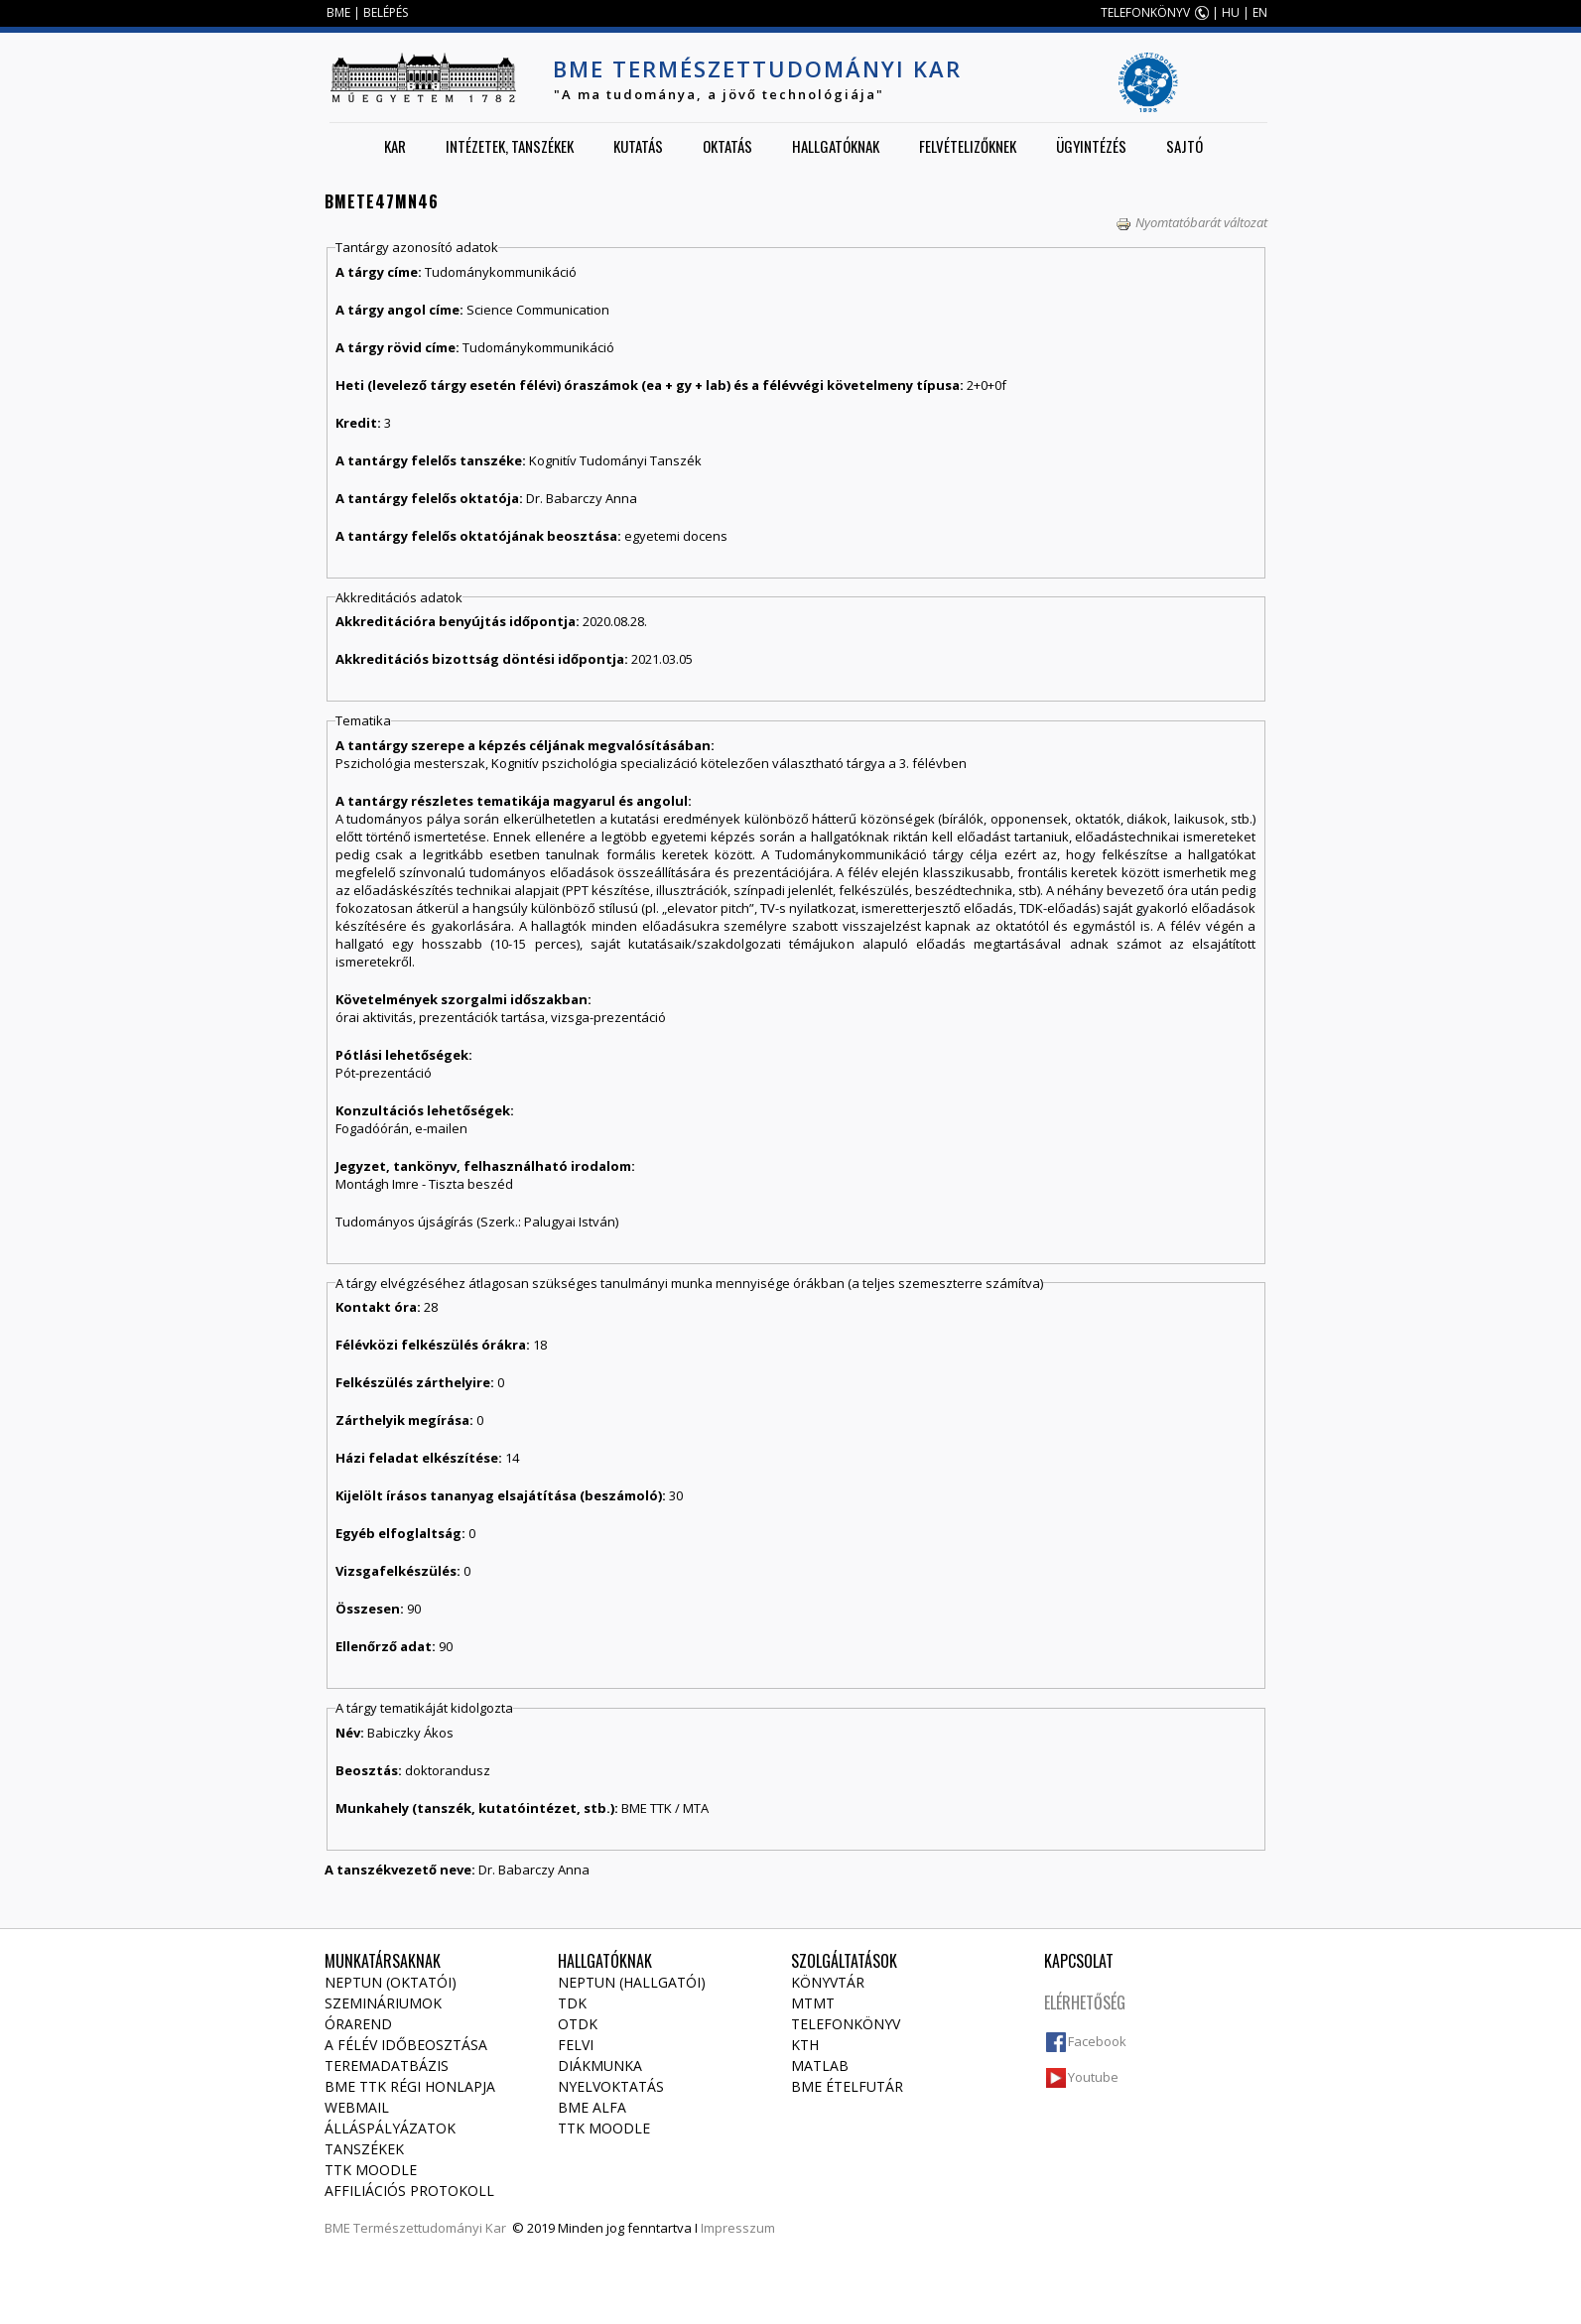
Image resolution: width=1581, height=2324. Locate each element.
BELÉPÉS (385, 12)
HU (1231, 12)
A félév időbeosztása (406, 2044)
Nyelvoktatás (611, 2086)
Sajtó (1184, 146)
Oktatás (727, 146)
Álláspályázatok (390, 2128)
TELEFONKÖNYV (1145, 12)
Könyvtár (827, 1982)
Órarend (358, 2023)
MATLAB (820, 2065)
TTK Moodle (371, 2169)
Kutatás (638, 146)
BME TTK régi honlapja (410, 2086)
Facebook (1097, 2041)
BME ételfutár (847, 2086)
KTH (805, 2044)
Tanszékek (364, 2148)
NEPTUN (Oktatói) (391, 1982)
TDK (572, 2003)
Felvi (575, 2044)
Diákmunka (600, 2065)
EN (1259, 12)
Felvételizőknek (967, 146)
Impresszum (738, 2228)
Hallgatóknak (835, 146)
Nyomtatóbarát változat (1191, 222)
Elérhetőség (1084, 2002)
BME (338, 12)
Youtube (1093, 2077)
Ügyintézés (1091, 146)
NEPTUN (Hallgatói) (632, 1982)
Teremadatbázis (387, 2065)
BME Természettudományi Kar (757, 68)
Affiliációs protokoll (409, 2190)
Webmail (357, 2107)
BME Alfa (592, 2107)
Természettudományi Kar (429, 2228)
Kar (395, 146)
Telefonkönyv (845, 2023)
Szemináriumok (383, 2003)
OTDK (577, 2023)
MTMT (813, 2003)
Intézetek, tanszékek (510, 146)
